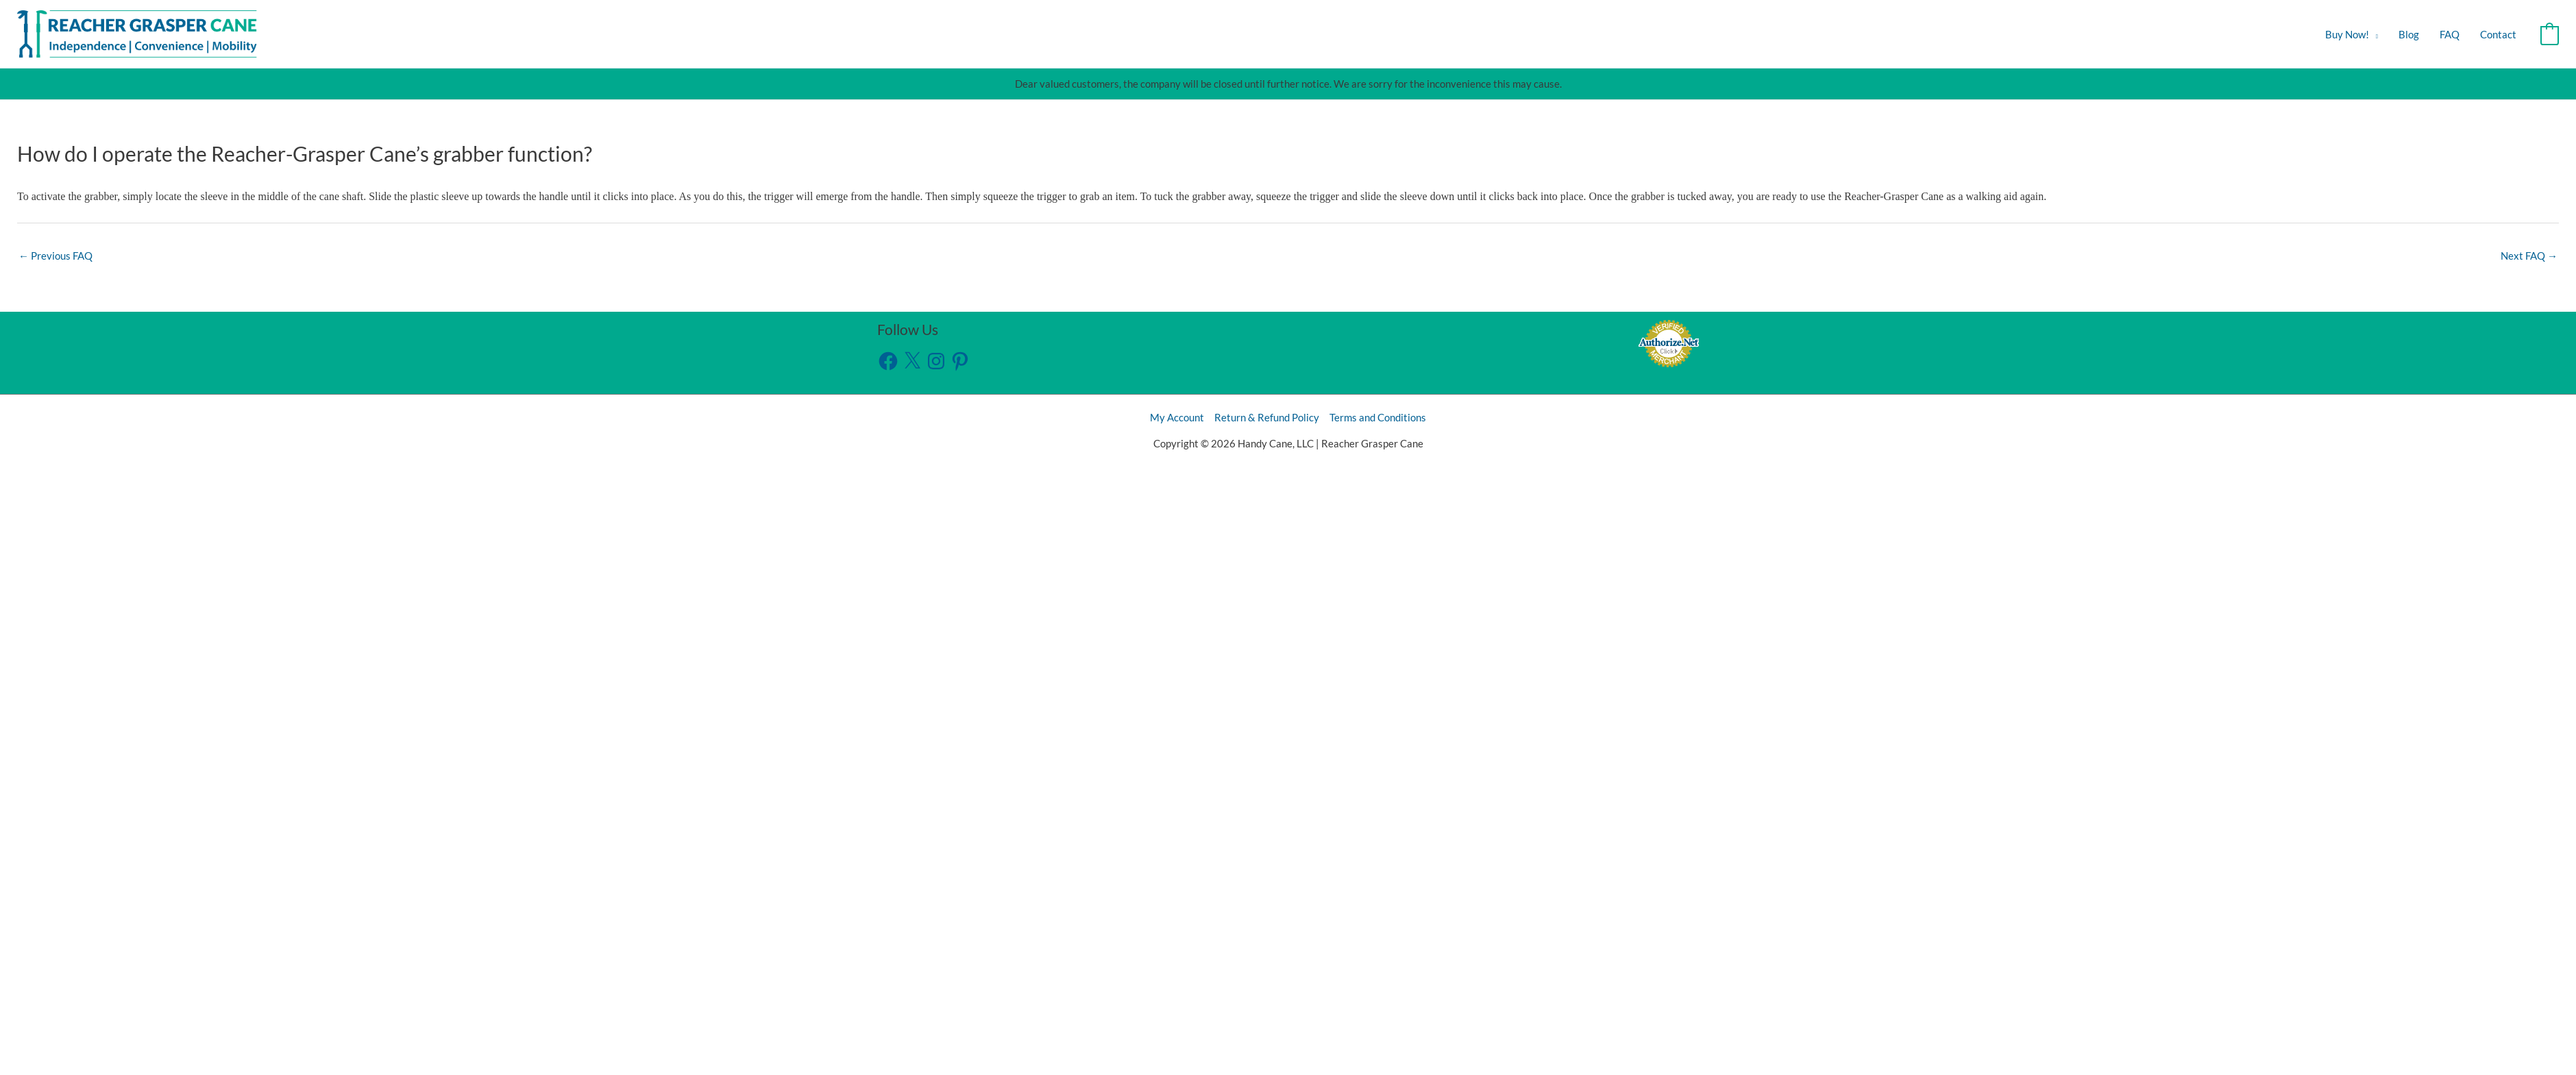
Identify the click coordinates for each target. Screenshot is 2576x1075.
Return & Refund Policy (1266, 417)
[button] (2373, 34)
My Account (1177, 417)
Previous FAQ (56, 255)
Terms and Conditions (1377, 417)
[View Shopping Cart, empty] (2549, 34)
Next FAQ (2529, 255)
